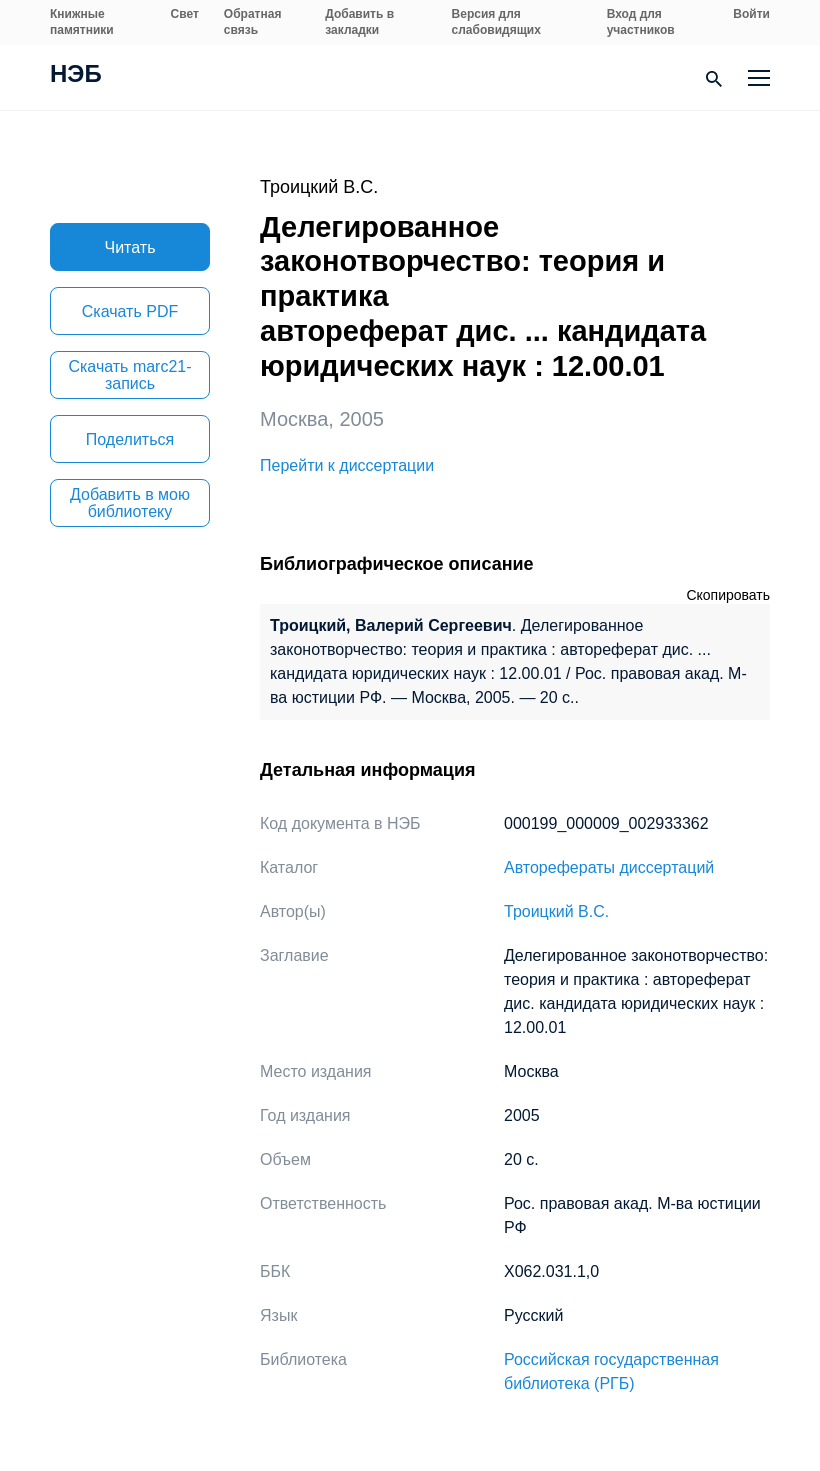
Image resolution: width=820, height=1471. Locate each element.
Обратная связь (253, 22)
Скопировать (728, 595)
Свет (185, 14)
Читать (130, 247)
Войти (751, 14)
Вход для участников (641, 22)
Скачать (130, 311)
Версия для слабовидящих (496, 22)
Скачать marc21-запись (129, 375)
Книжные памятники (82, 22)
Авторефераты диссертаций (609, 867)
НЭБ (76, 76)
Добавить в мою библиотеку (130, 503)
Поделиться (130, 439)
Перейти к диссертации (347, 465)
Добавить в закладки (359, 22)
